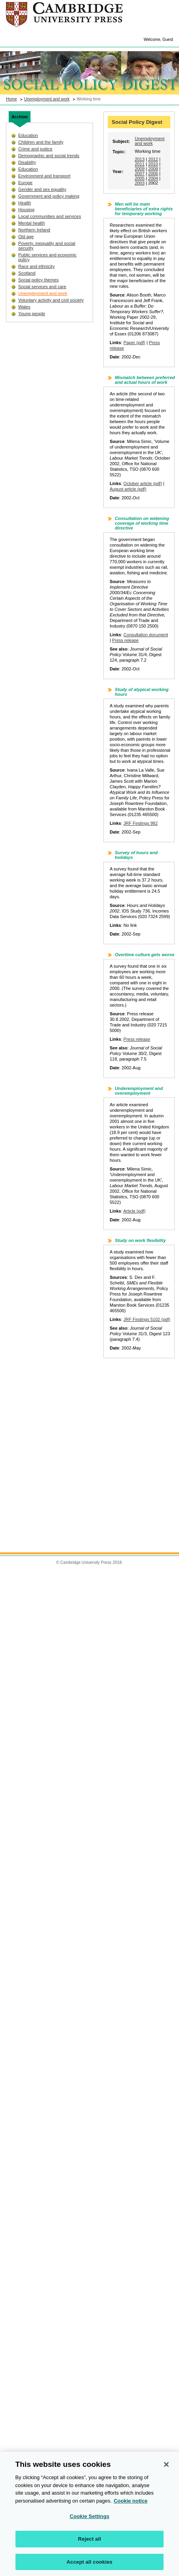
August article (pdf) (128, 489)
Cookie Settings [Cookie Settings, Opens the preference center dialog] (89, 2521)
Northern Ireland (34, 229)
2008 (153, 168)
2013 (140, 159)
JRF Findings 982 (141, 823)
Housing (26, 209)
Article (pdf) (134, 1211)
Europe (25, 182)
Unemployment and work (47, 99)
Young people (31, 313)
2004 (153, 178)
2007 (140, 173)
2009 (140, 168)
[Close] (166, 2469)
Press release (125, 640)
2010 (153, 164)
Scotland (27, 273)
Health (24, 202)
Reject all (89, 2543)
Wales (24, 306)
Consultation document (146, 634)
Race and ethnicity (36, 266)
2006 (153, 173)
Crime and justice (35, 148)
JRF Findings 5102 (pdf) (147, 1319)
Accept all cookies (89, 2566)
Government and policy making (48, 196)
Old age (26, 236)
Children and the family (40, 142)
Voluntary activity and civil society (51, 300)
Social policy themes (38, 279)
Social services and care (42, 286)
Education (28, 135)
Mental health (31, 223)
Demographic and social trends (48, 155)
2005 (140, 178)
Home (11, 99)
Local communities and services (49, 216)
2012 (153, 159)
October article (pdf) (143, 483)
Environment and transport (44, 175)
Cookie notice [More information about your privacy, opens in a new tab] (130, 2505)
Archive (19, 116)
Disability (27, 162)
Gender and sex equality (42, 189)
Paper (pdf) (134, 342)
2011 (140, 164)
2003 (140, 183)
